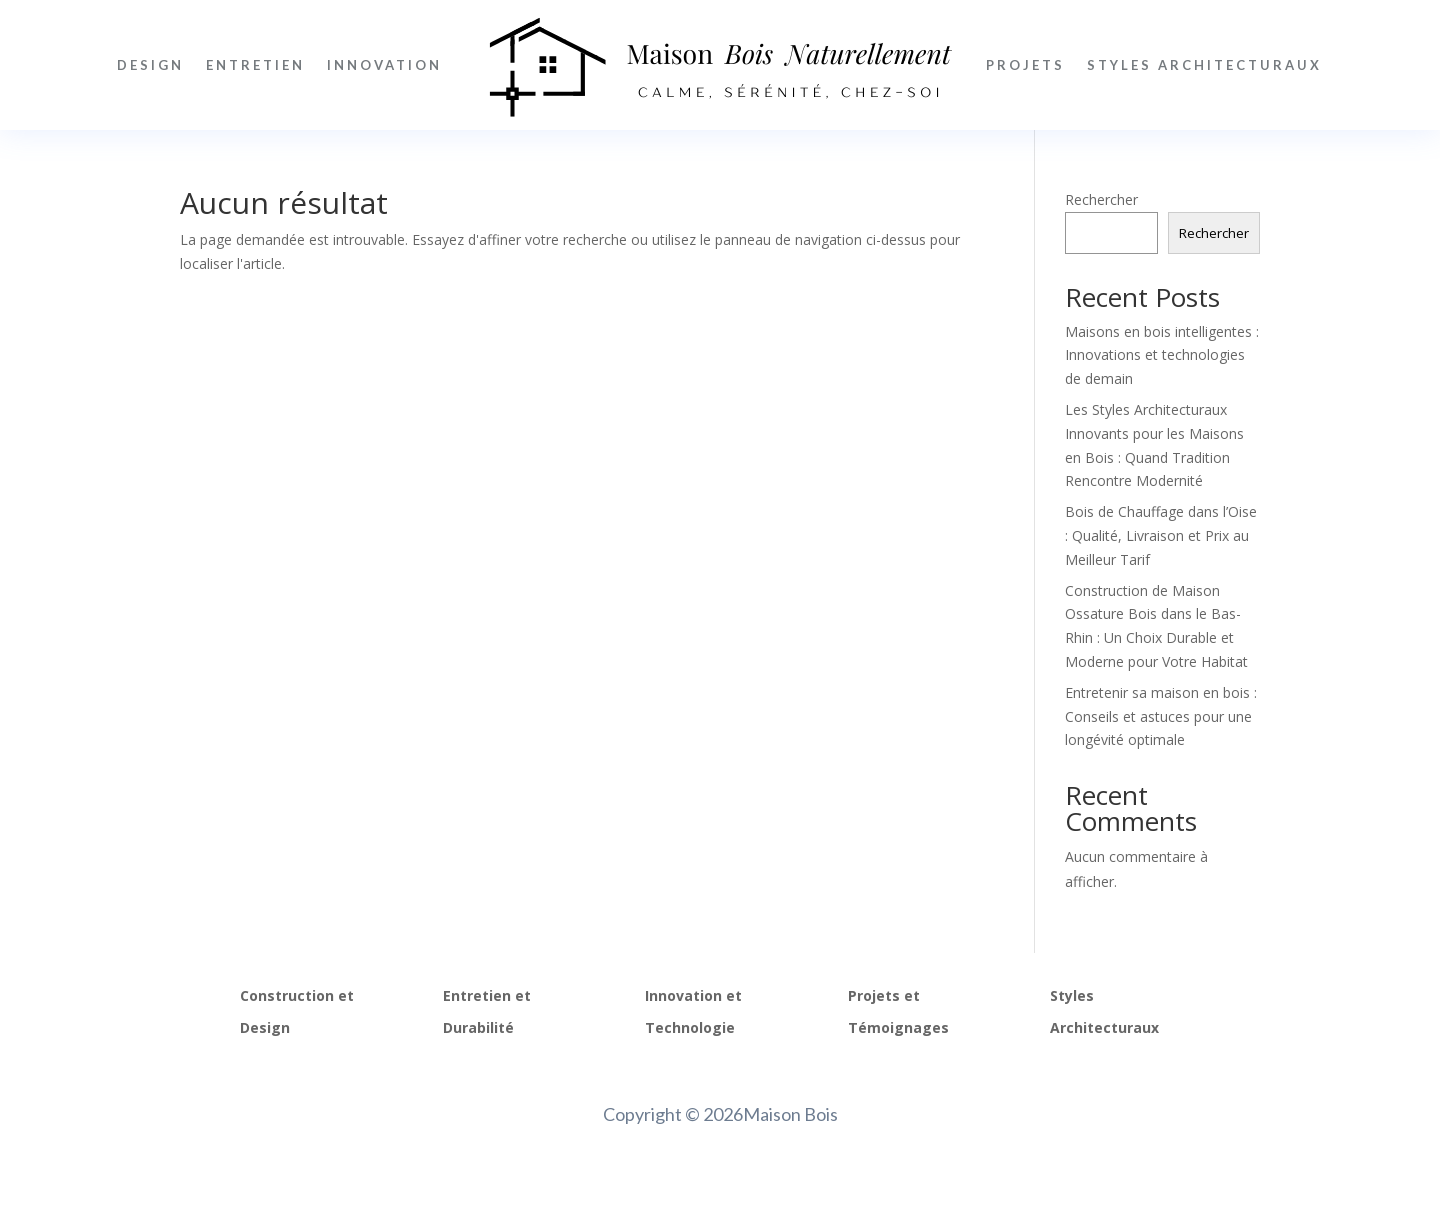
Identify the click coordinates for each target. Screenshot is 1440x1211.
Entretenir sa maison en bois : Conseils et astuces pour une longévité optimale (1161, 716)
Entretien (255, 65)
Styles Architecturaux (1204, 65)
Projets (1025, 65)
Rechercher (1101, 199)
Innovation (384, 65)
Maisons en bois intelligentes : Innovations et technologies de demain (1162, 355)
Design (150, 65)
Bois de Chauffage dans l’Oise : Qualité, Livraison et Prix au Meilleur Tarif (1161, 535)
